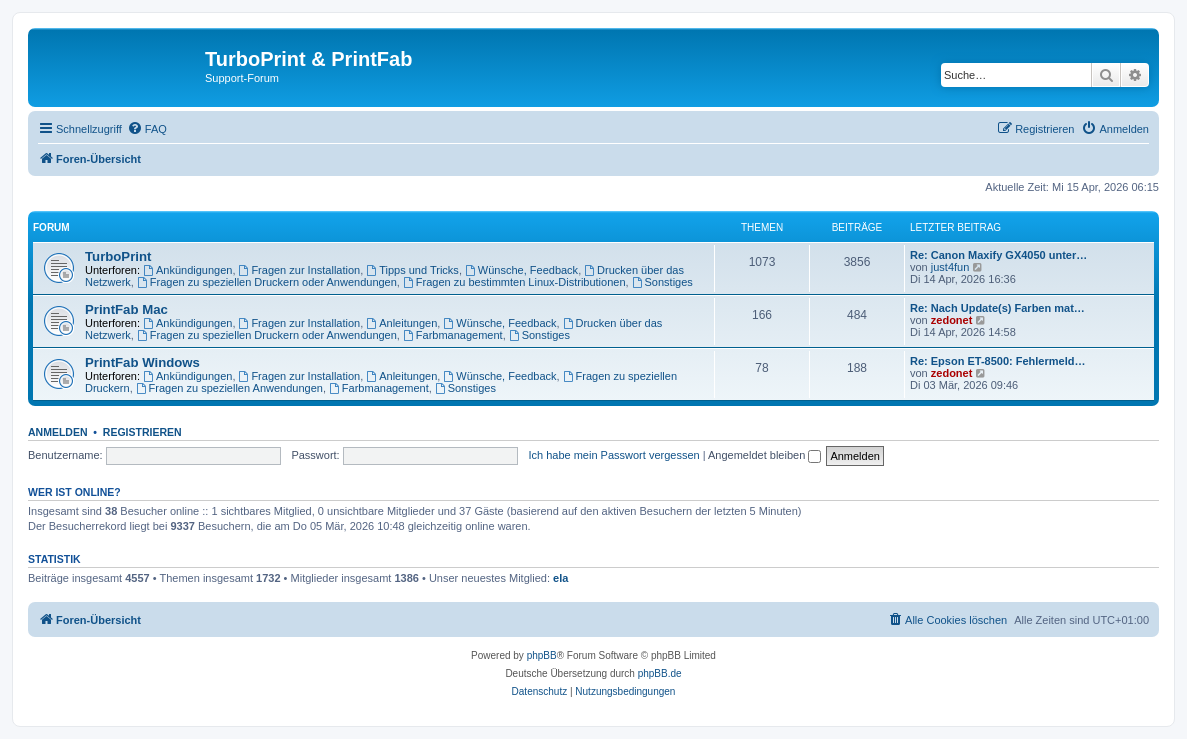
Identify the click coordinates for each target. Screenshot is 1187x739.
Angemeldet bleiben (764, 455)
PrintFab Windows (142, 362)
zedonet (952, 320)
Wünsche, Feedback (521, 270)
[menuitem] (147, 129)
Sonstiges (662, 282)
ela (560, 578)
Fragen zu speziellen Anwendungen (229, 388)
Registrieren (142, 432)
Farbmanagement (453, 335)
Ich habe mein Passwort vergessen (613, 455)
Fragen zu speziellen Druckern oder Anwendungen (267, 282)
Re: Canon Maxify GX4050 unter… (998, 255)
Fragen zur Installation (300, 270)
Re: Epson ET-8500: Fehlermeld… (997, 361)
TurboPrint (118, 256)
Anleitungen (401, 323)
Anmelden (58, 432)
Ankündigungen (187, 270)
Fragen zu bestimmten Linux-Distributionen (514, 282)
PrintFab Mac (126, 309)
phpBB (542, 655)
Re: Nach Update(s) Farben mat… (997, 308)
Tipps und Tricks (412, 270)
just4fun (950, 267)
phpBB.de (660, 673)
